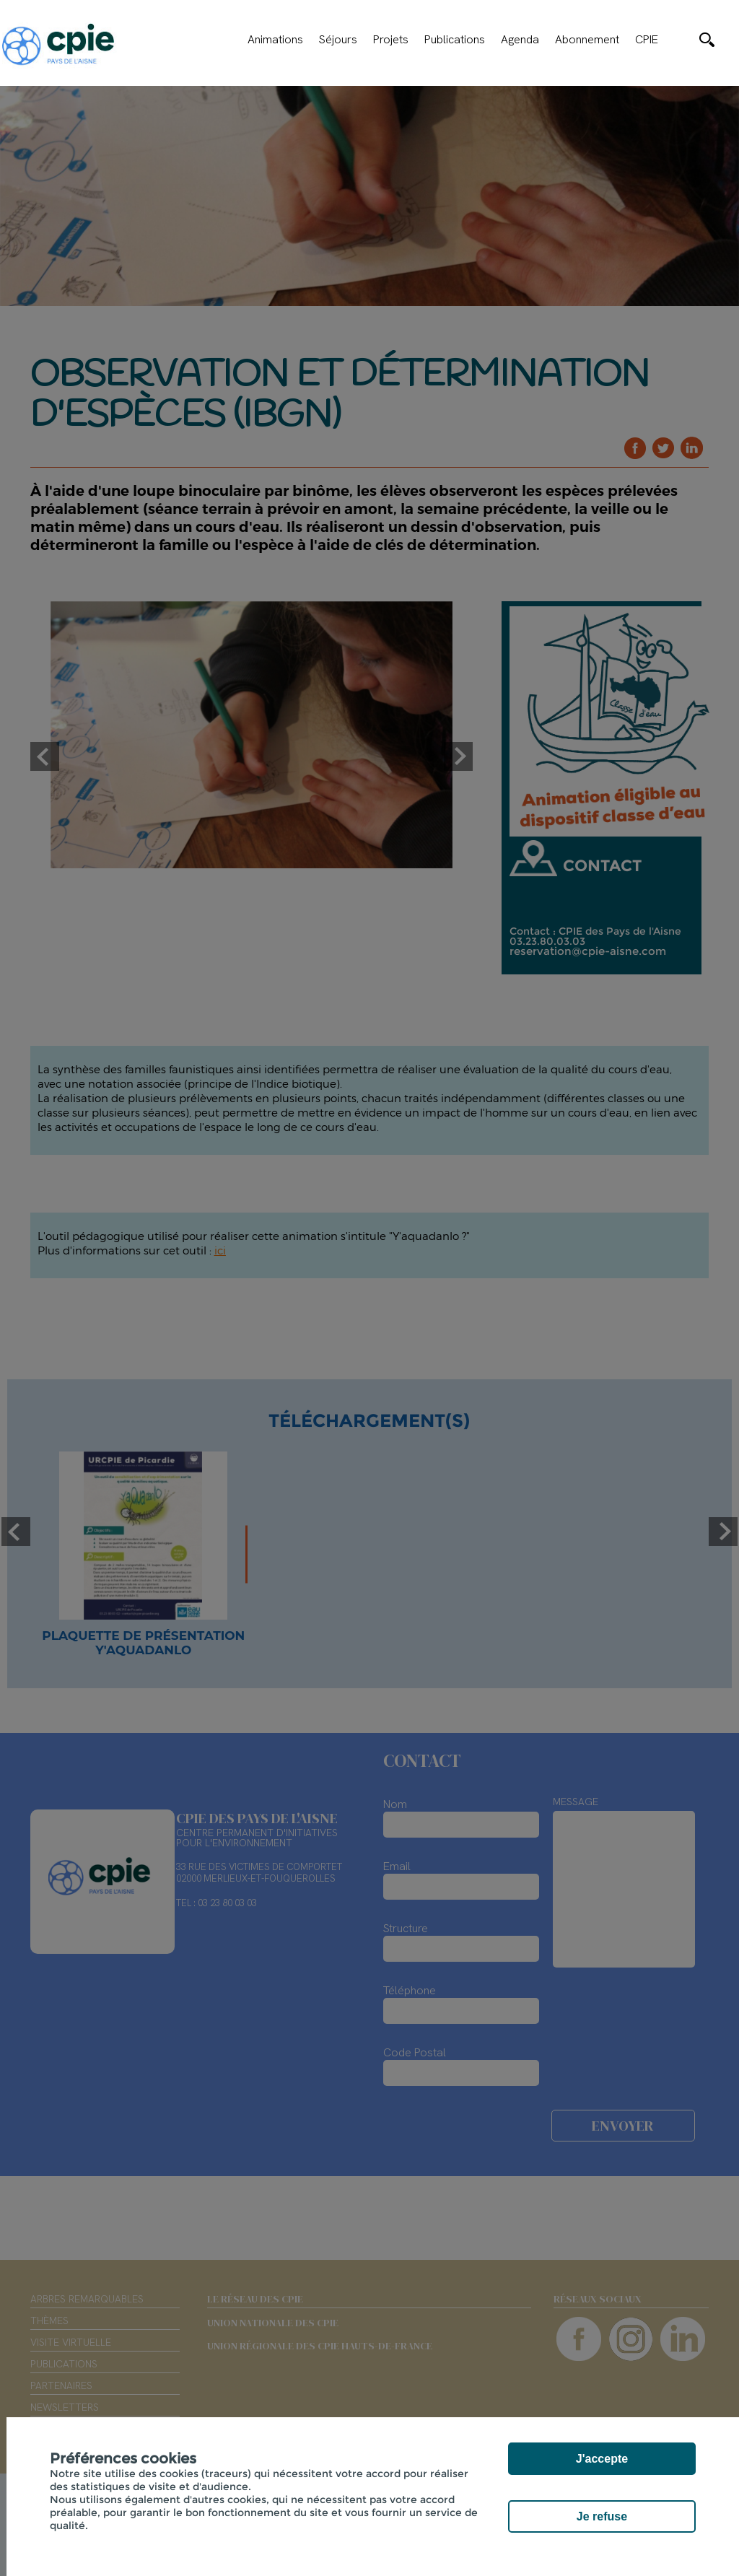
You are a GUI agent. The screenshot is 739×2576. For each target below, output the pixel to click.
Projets (390, 39)
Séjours (338, 39)
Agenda (520, 39)
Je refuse (602, 2516)
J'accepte (602, 2459)
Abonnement (587, 39)
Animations (275, 39)
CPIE (646, 39)
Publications (454, 39)
